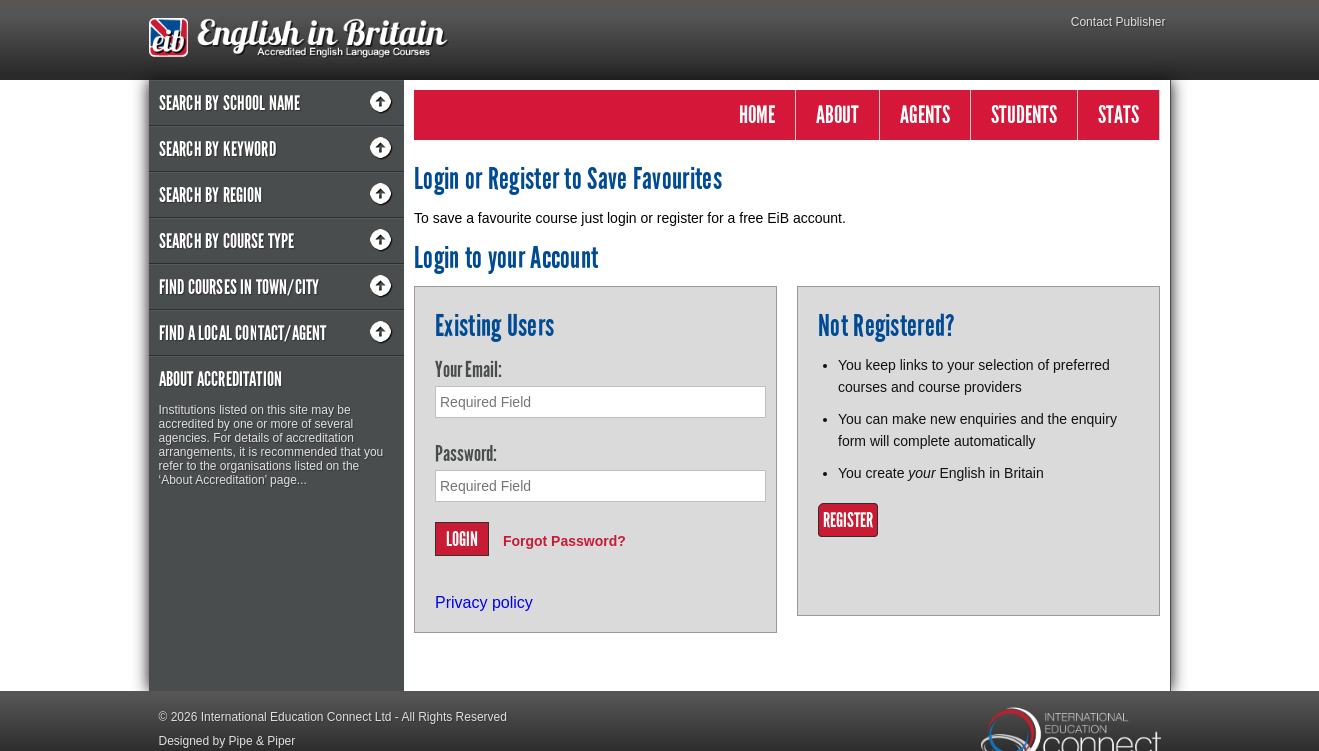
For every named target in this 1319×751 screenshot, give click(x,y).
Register (848, 520)
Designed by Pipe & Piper (227, 741)
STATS (1118, 114)
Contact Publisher (1118, 22)
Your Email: (468, 369)
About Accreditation (221, 379)
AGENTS (925, 114)
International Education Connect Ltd (296, 717)
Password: (466, 453)
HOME (757, 114)
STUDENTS (1024, 114)
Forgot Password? (564, 541)
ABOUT (837, 114)
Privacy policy (484, 602)
